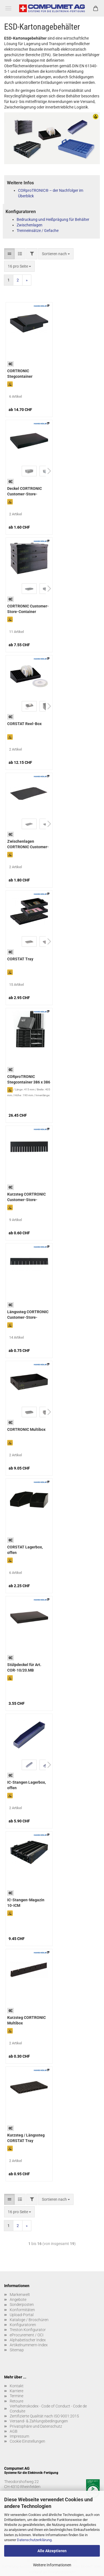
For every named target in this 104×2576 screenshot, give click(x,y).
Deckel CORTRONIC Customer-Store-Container (24, 491)
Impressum (19, 2436)
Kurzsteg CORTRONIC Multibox (26, 2020)
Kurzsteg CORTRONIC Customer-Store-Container (26, 1197)
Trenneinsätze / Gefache (38, 230)
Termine (16, 2396)
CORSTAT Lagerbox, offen (25, 1550)
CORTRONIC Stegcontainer (19, 374)
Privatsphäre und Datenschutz (36, 2426)
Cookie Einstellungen (27, 2441)
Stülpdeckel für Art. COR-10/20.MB (24, 1667)
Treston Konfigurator (28, 2329)
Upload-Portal (22, 2315)
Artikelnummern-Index (29, 2345)
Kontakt (17, 2386)
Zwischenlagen (29, 225)
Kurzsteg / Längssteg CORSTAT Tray (26, 2138)
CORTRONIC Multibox (26, 1429)
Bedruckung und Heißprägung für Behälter (53, 219)
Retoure (16, 2401)
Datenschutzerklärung (34, 2540)
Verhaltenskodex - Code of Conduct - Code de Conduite (48, 2408)
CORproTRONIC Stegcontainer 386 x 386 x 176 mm (28, 1079)
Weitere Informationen (52, 2565)
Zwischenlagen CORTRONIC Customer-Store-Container (28, 844)
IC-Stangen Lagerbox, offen (26, 1785)
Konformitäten (22, 2310)
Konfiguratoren (23, 2324)
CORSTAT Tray (20, 959)
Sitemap (17, 2350)
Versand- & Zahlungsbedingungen (39, 2421)
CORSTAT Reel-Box (24, 723)
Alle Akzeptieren (52, 2551)
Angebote (18, 2299)
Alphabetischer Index (28, 2340)
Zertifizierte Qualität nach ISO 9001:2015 (44, 2416)
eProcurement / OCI (27, 2335)
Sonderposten (22, 2304)
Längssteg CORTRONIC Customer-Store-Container (28, 1315)
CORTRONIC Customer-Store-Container (28, 609)
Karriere (16, 2391)
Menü (8, 8)
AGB (13, 2431)
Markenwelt (20, 2294)
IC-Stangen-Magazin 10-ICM (25, 1903)
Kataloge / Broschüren (29, 2320)
